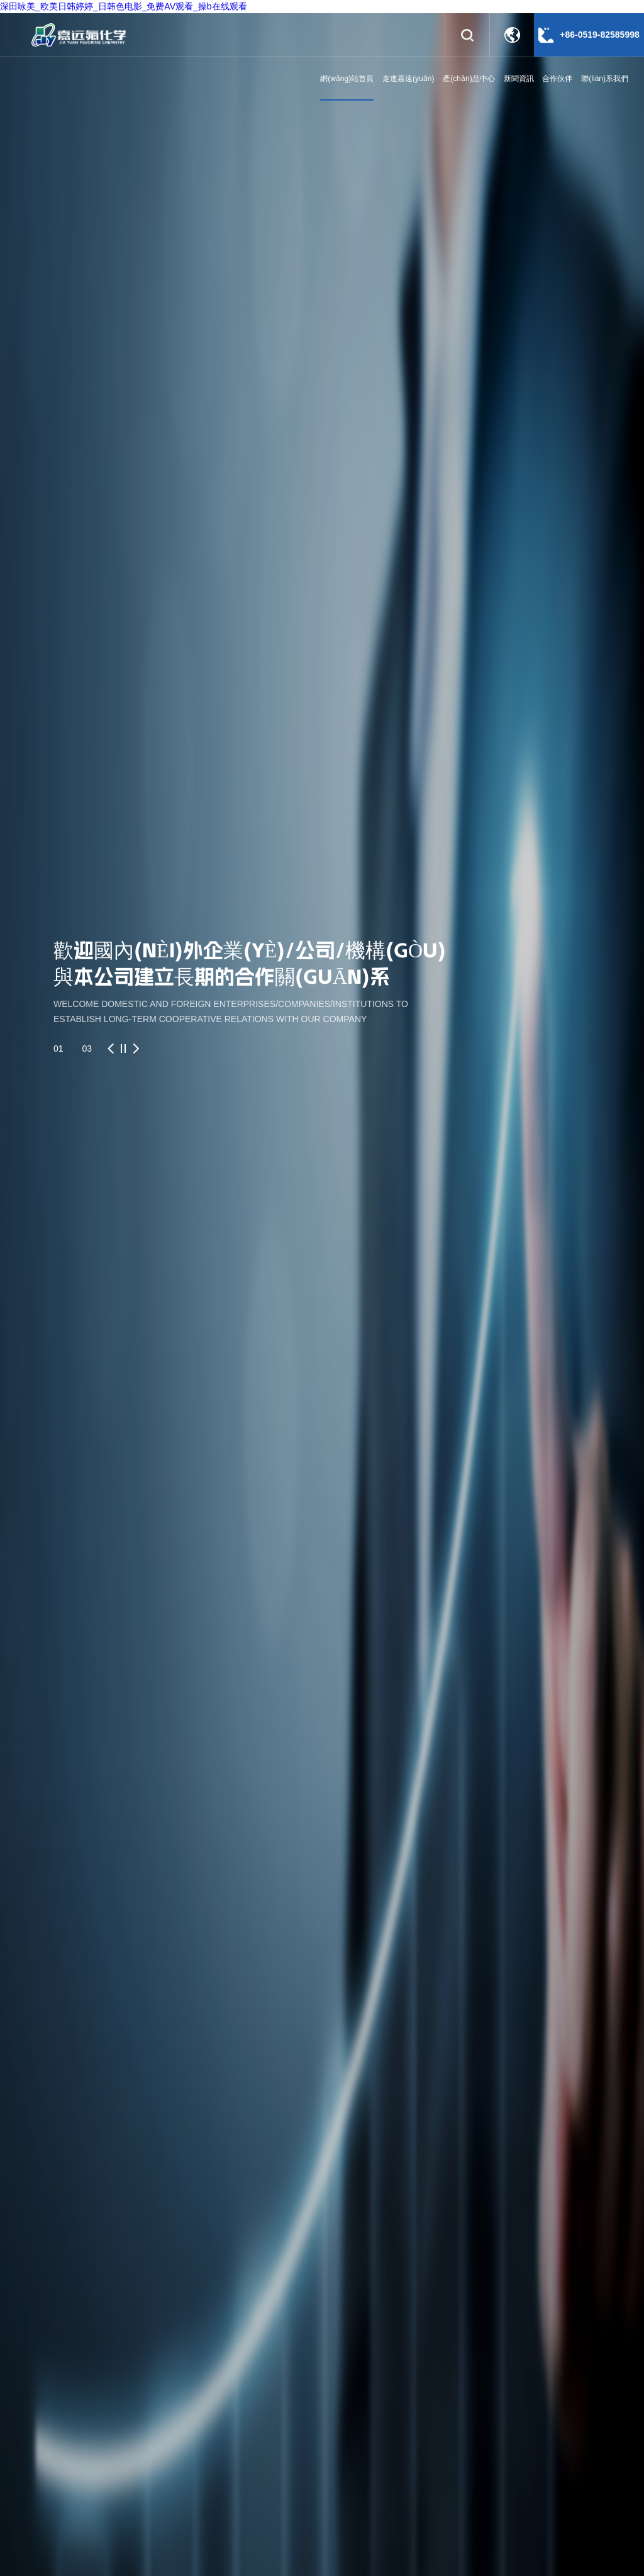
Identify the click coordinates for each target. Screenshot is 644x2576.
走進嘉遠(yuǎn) (408, 78)
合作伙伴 (557, 78)
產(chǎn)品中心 (468, 78)
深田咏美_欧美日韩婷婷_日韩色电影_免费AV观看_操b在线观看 (123, 6)
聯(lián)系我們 (604, 78)
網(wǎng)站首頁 (347, 78)
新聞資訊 (519, 78)
